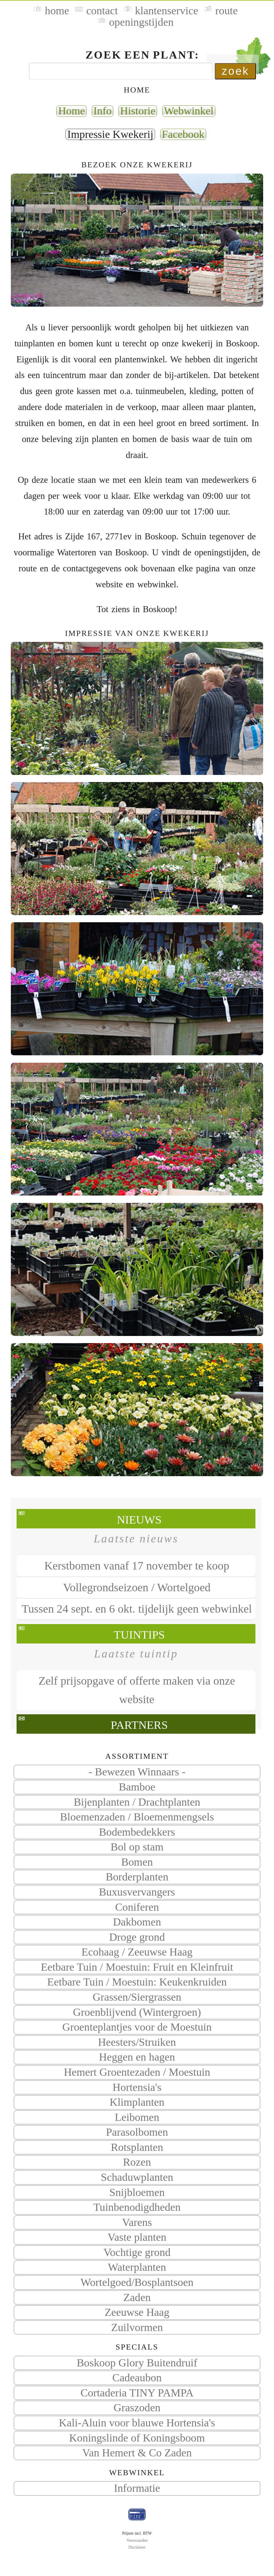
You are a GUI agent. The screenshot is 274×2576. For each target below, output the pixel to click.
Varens (137, 2222)
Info (103, 111)
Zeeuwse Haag (137, 2312)
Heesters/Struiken (137, 2042)
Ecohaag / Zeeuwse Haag (137, 1952)
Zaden (137, 2297)
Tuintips (139, 1634)
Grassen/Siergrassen (137, 1997)
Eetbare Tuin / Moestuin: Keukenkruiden (137, 1982)
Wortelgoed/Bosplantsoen (137, 2282)
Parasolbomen (137, 2132)
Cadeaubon (137, 2378)
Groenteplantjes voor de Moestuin (137, 2027)
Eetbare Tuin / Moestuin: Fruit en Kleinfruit (137, 1967)
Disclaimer (137, 2547)
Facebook (183, 134)
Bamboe (137, 1787)
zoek (235, 71)
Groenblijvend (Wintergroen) (137, 2012)
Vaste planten (137, 2237)
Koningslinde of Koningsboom (137, 2438)
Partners (139, 1725)
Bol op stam (136, 1847)
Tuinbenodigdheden (136, 2207)
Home (71, 111)
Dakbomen (137, 1922)
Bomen (137, 1862)
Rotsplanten (137, 2147)
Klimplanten (137, 2102)
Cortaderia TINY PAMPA (136, 2393)
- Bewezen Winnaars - (136, 1772)
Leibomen (137, 2117)
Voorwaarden (136, 2540)
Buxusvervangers (137, 1892)
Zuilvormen (137, 2327)
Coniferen (137, 1907)
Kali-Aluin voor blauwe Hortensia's (137, 2423)
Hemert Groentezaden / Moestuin (137, 2072)
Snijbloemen (137, 2192)
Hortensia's (137, 2087)
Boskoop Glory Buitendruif (137, 2363)
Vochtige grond (137, 2252)
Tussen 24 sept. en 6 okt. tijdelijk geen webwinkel (137, 1608)
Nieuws (139, 1519)
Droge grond (137, 1937)
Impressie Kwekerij (110, 134)
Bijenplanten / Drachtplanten (137, 1802)
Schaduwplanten (137, 2177)
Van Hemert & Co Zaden (137, 2453)
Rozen (137, 2162)
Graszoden (137, 2408)
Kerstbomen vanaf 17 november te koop (136, 1565)
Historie (137, 111)
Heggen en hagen (137, 2057)
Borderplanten (137, 1877)
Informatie (137, 2488)
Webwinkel (189, 111)
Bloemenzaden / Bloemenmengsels (137, 1817)
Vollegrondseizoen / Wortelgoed (137, 1587)
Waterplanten (137, 2267)
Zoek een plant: (142, 55)
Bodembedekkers (137, 1832)
